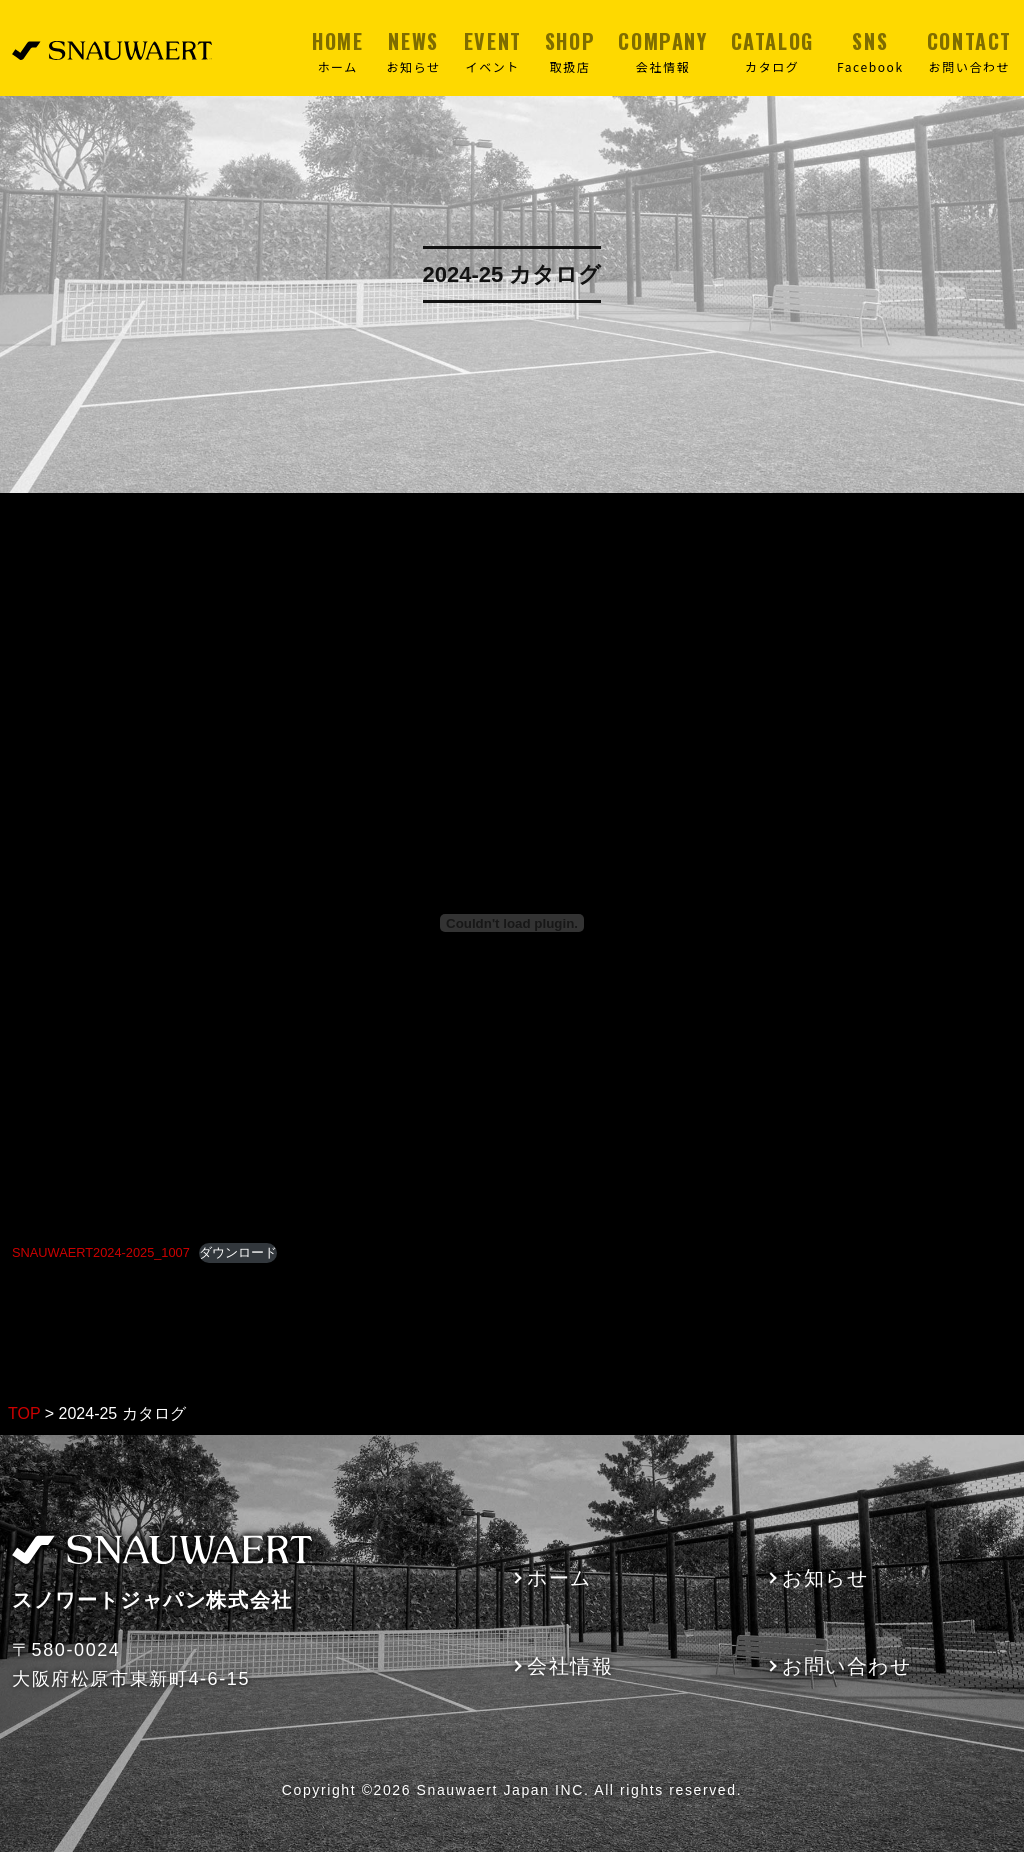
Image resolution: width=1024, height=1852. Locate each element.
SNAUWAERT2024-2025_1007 (101, 1252)
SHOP (570, 51)
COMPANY (662, 51)
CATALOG (772, 51)
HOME (337, 51)
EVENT (493, 51)
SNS (870, 51)
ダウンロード (238, 1252)
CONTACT (969, 51)
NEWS (414, 51)
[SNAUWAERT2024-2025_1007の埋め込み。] (512, 923)
